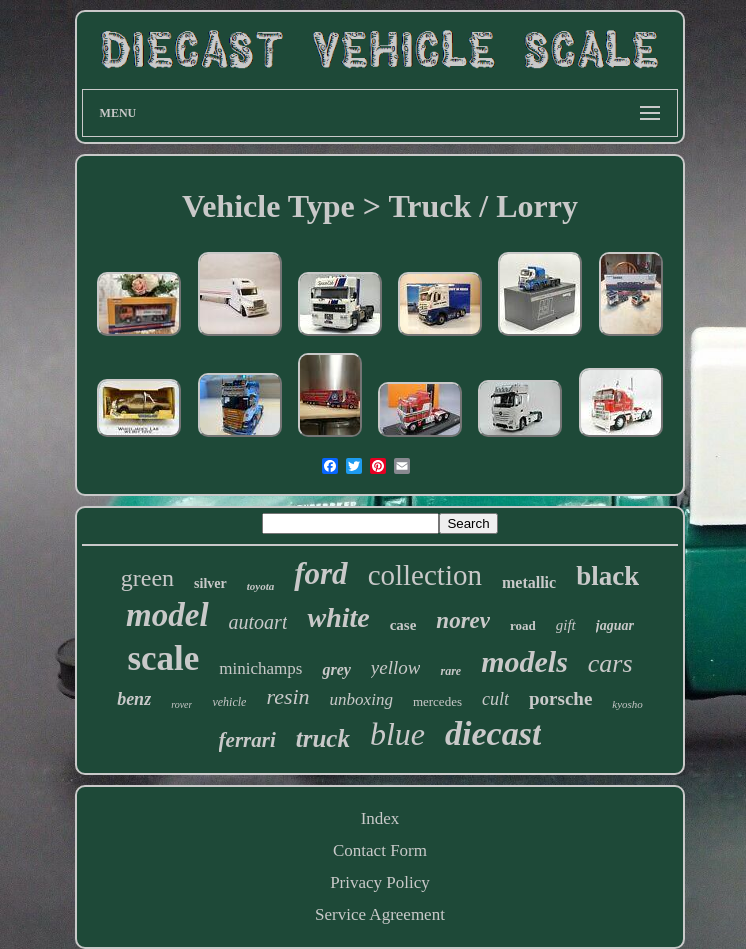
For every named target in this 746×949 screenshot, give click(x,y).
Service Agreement (380, 914)
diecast (493, 733)
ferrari (247, 740)
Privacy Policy (380, 882)
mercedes (437, 701)
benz (134, 699)
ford (320, 573)
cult (495, 699)
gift (566, 625)
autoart (258, 622)
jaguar (615, 625)
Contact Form (380, 850)
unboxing (361, 699)
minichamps (260, 668)
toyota (261, 586)
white (338, 617)
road (523, 625)
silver (210, 583)
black (607, 576)
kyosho (627, 704)
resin (287, 696)
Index (380, 818)
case (403, 625)
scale (163, 658)
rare (450, 671)
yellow (396, 667)
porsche (560, 698)
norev (463, 620)
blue (397, 734)
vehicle (229, 702)
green (147, 578)
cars (610, 663)
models (524, 661)
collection (425, 575)
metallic (529, 582)
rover (181, 704)
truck (323, 738)
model (167, 615)
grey (336, 669)
